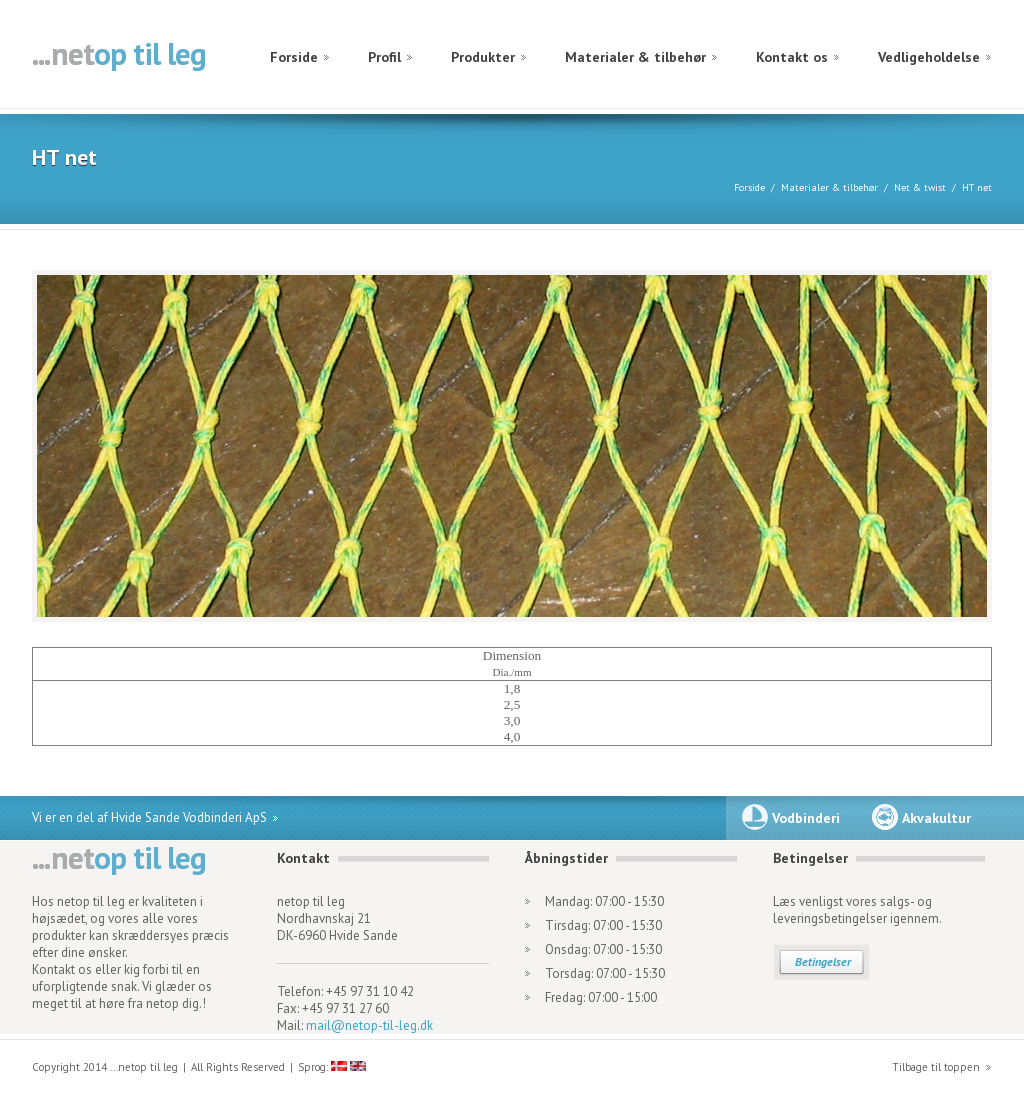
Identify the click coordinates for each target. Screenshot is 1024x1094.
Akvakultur (936, 818)
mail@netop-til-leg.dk (369, 1025)
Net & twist (920, 187)
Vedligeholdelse (929, 57)
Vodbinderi (806, 818)
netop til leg (119, 55)
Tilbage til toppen (936, 1067)
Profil (384, 57)
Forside (294, 57)
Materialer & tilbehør (635, 57)
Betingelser (823, 961)
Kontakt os (792, 57)
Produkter (483, 57)
